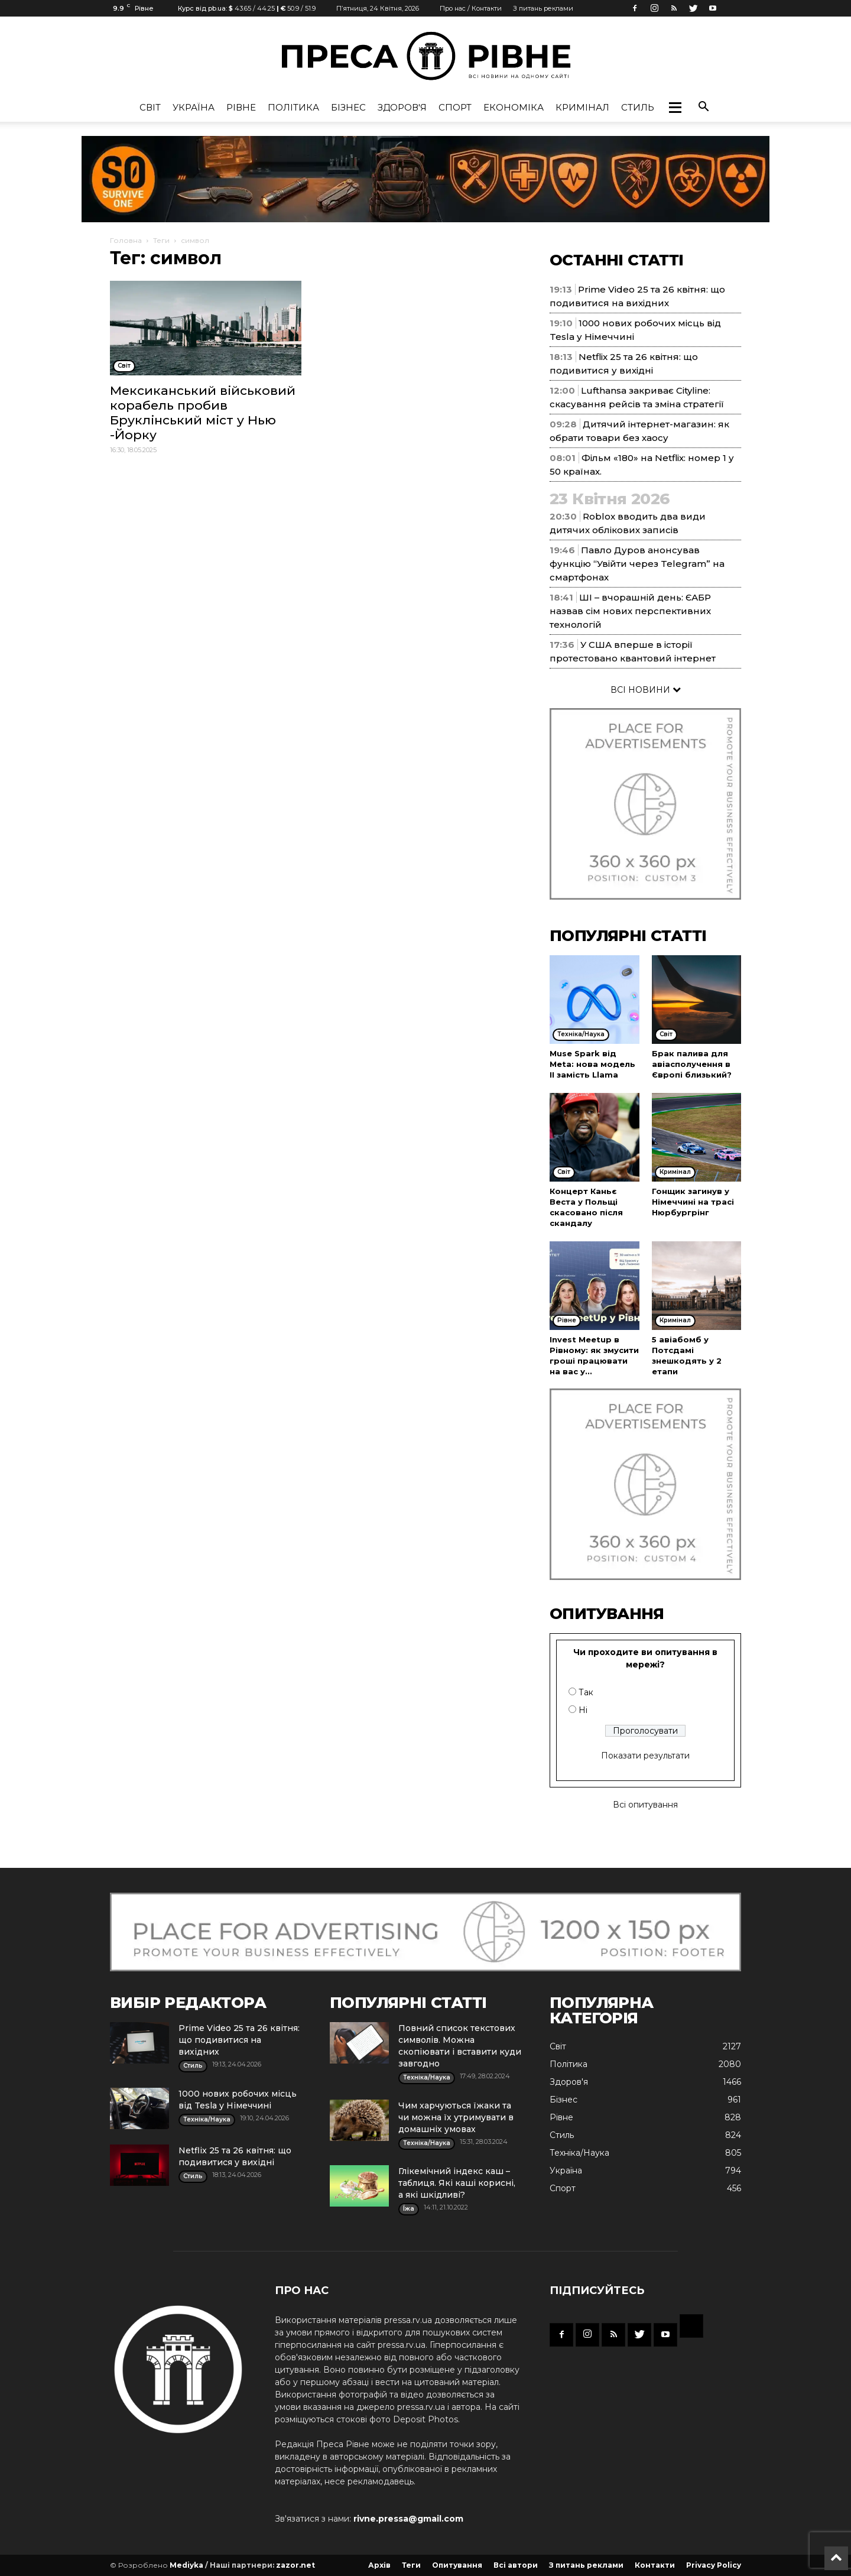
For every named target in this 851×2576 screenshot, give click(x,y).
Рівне (241, 107)
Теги (161, 240)
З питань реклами (543, 8)
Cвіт (150, 107)
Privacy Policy (713, 2565)
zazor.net (295, 2565)
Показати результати (645, 1755)
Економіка (513, 107)
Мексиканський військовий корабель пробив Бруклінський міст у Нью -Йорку (202, 412)
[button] (675, 107)
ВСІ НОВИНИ (645, 689)
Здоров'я (402, 107)
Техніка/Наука (579, 2152)
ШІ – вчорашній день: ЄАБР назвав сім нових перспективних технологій (630, 611)
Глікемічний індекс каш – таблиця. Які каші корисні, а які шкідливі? (456, 2183)
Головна (126, 240)
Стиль (637, 107)
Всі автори (515, 2565)
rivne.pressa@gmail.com (408, 2518)
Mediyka (186, 2565)
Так (586, 1692)
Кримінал (582, 107)
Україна (194, 107)
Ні (583, 1710)
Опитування (457, 2565)
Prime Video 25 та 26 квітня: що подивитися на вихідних (239, 2040)
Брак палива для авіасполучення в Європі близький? (692, 1064)
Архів (379, 2565)
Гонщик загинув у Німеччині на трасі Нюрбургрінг (693, 1201)
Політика (293, 107)
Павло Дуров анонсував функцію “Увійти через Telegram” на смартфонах (637, 563)
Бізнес (348, 107)
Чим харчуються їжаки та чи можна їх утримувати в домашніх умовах (456, 2117)
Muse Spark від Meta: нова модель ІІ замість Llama (592, 1064)
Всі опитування (645, 1804)
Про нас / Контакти (471, 8)
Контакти (655, 2565)
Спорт (455, 107)
